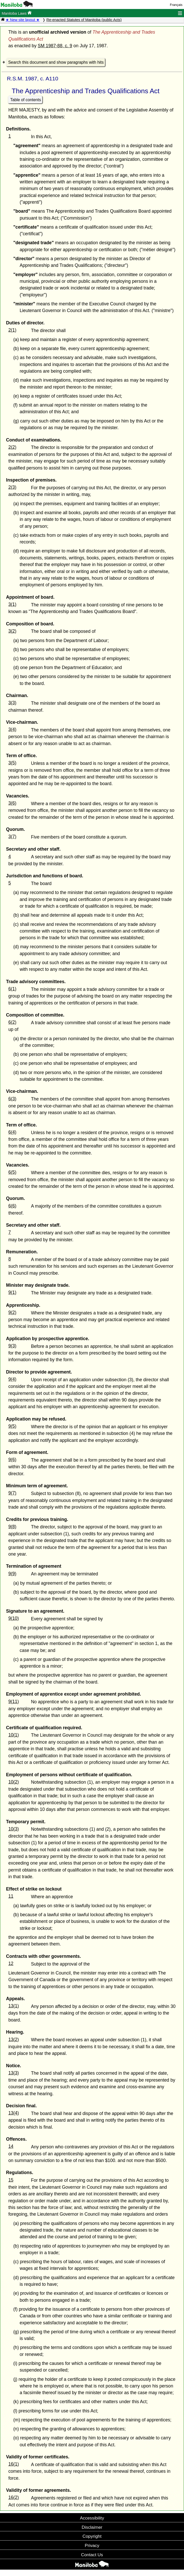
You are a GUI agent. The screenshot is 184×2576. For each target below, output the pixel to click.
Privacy (92, 2545)
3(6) (12, 803)
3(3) (12, 702)
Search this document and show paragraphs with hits (56, 62)
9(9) (12, 1573)
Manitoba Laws (17, 13)
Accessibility (92, 2518)
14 (10, 2146)
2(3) (12, 487)
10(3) (13, 1828)
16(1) (13, 2464)
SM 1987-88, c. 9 (55, 45)
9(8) (12, 1526)
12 (10, 1963)
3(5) (12, 762)
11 (10, 1896)
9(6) (12, 1459)
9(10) (13, 1618)
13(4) (13, 2113)
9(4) (12, 1379)
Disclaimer (92, 2527)
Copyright (92, 2536)
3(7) (12, 836)
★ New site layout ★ (23, 20)
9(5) (12, 1426)
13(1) (13, 2005)
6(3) (12, 1098)
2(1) (12, 330)
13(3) (13, 2072)
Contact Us (92, 2554)
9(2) (12, 1312)
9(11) (13, 1701)
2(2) (12, 447)
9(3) (12, 1345)
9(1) (12, 1292)
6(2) (12, 1022)
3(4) (12, 729)
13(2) (13, 2039)
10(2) (13, 1781)
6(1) (12, 988)
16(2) (13, 2497)
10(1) (13, 1734)
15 (10, 2180)
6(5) (12, 1172)
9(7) (12, 1493)
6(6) (12, 1205)
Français (176, 5)
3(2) (12, 631)
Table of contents (25, 100)
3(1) (12, 604)
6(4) (12, 1132)
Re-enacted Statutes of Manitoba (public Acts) (84, 20)
